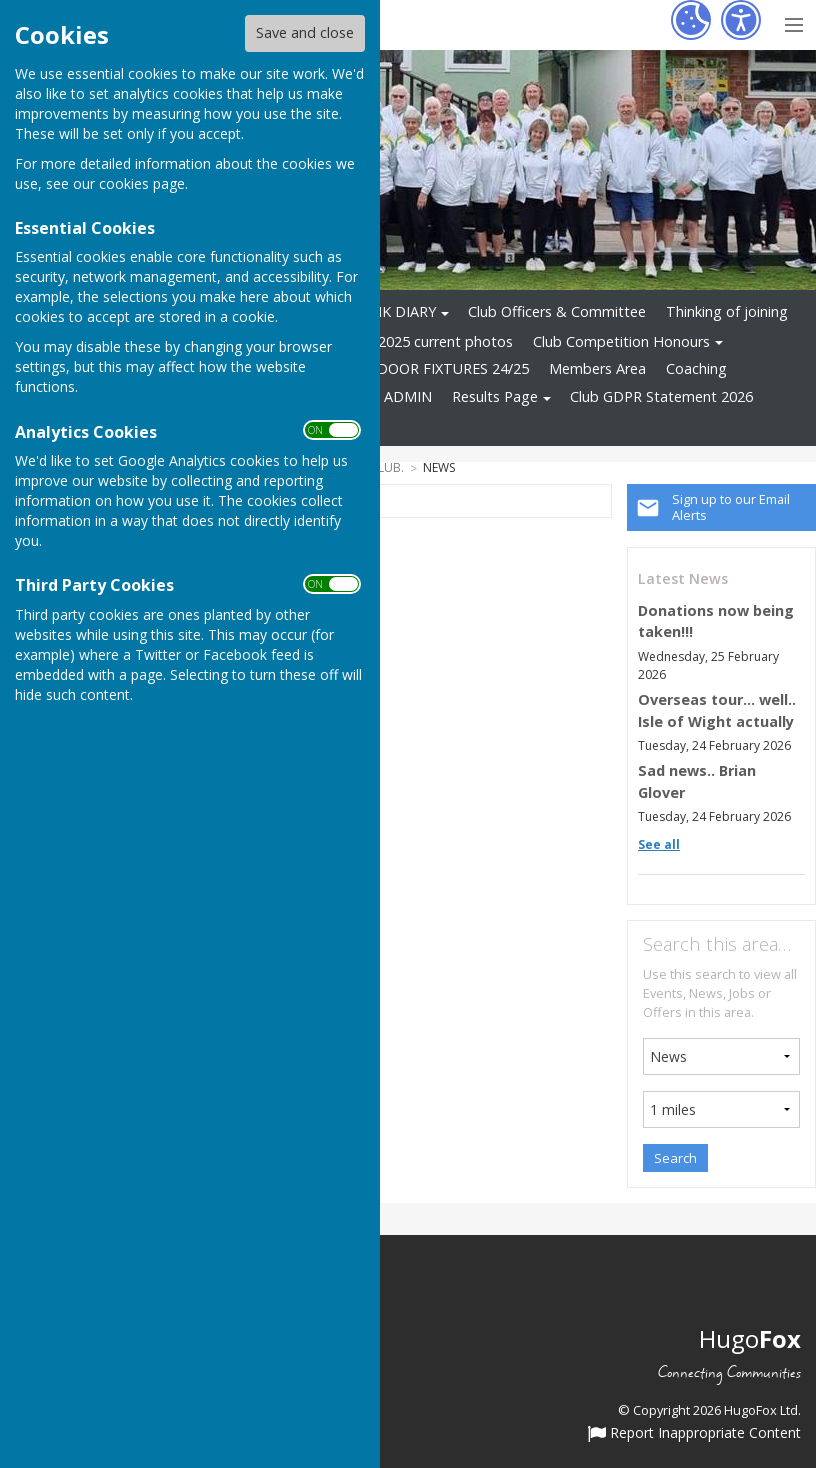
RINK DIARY (397, 311)
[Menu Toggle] (793, 22)
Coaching (696, 368)
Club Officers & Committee (557, 311)
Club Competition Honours (621, 341)
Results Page (495, 396)
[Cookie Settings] (691, 20)
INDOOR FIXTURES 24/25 (445, 368)
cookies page (142, 183)
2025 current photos (445, 341)
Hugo (750, 1338)
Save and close (305, 32)
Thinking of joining (727, 311)
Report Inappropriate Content (694, 1434)
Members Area (597, 368)
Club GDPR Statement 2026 (661, 396)
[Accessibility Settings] (741, 20)
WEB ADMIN (390, 396)
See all (659, 844)
